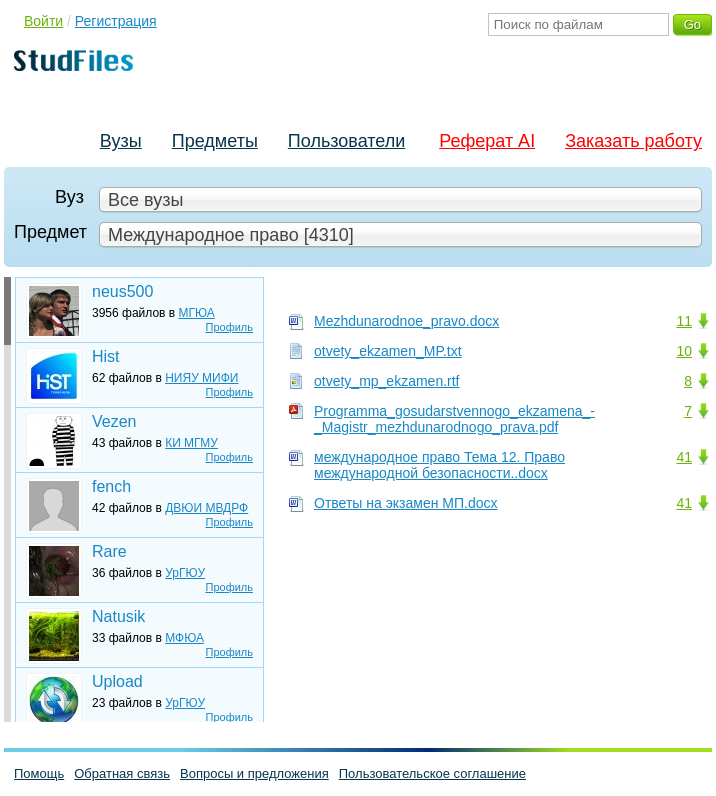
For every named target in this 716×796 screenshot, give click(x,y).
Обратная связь (122, 773)
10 (684, 351)
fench (111, 486)
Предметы (215, 141)
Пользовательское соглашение (432, 773)
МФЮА (184, 638)
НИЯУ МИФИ (201, 378)
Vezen (114, 421)
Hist (106, 356)
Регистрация (116, 21)
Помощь (39, 773)
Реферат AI (487, 141)
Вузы (121, 141)
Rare (109, 551)
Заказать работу (633, 141)
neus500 (122, 291)
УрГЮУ (185, 573)
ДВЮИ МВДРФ (206, 508)
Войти (43, 21)
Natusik (118, 616)
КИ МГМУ (191, 443)
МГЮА (197, 313)
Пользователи (346, 141)
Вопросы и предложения (254, 773)
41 (684, 457)
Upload (117, 681)
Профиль (230, 327)
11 (684, 321)
